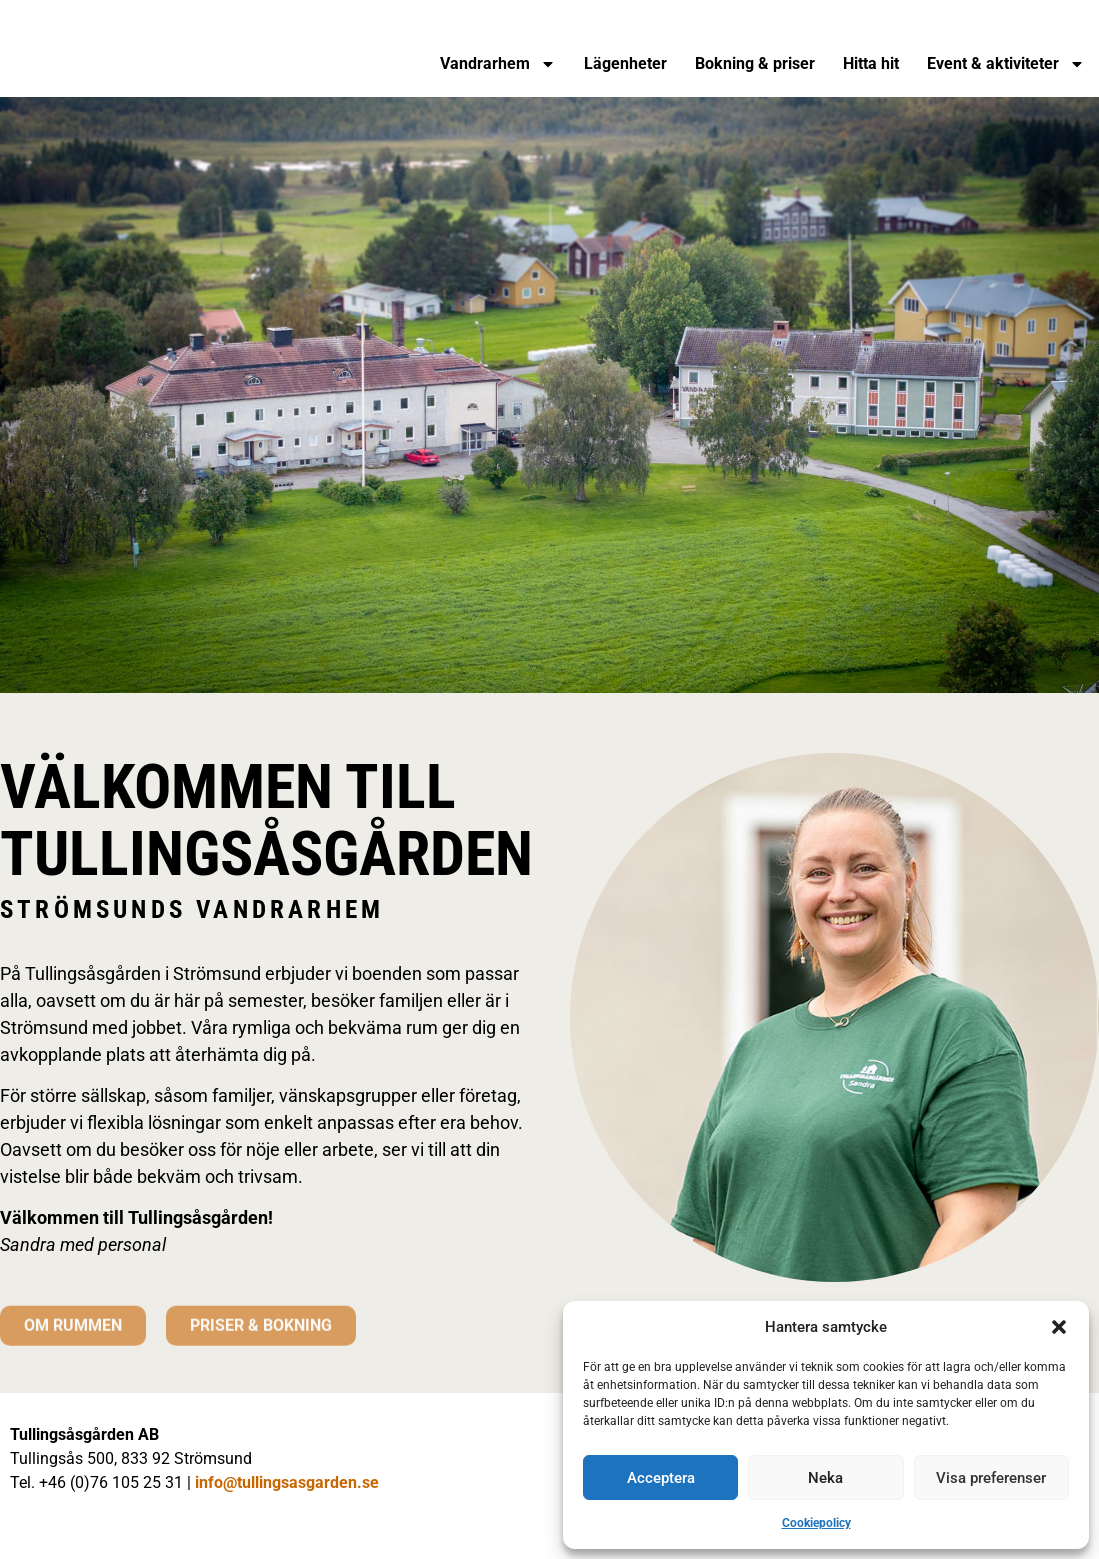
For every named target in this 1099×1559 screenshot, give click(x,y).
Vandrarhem (498, 64)
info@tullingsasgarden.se (287, 1482)
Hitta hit (871, 63)
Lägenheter (625, 63)
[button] (1059, 1327)
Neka (825, 1478)
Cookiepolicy (816, 1523)
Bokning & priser (755, 63)
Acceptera (661, 1478)
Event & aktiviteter (1006, 64)
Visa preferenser (991, 1478)
